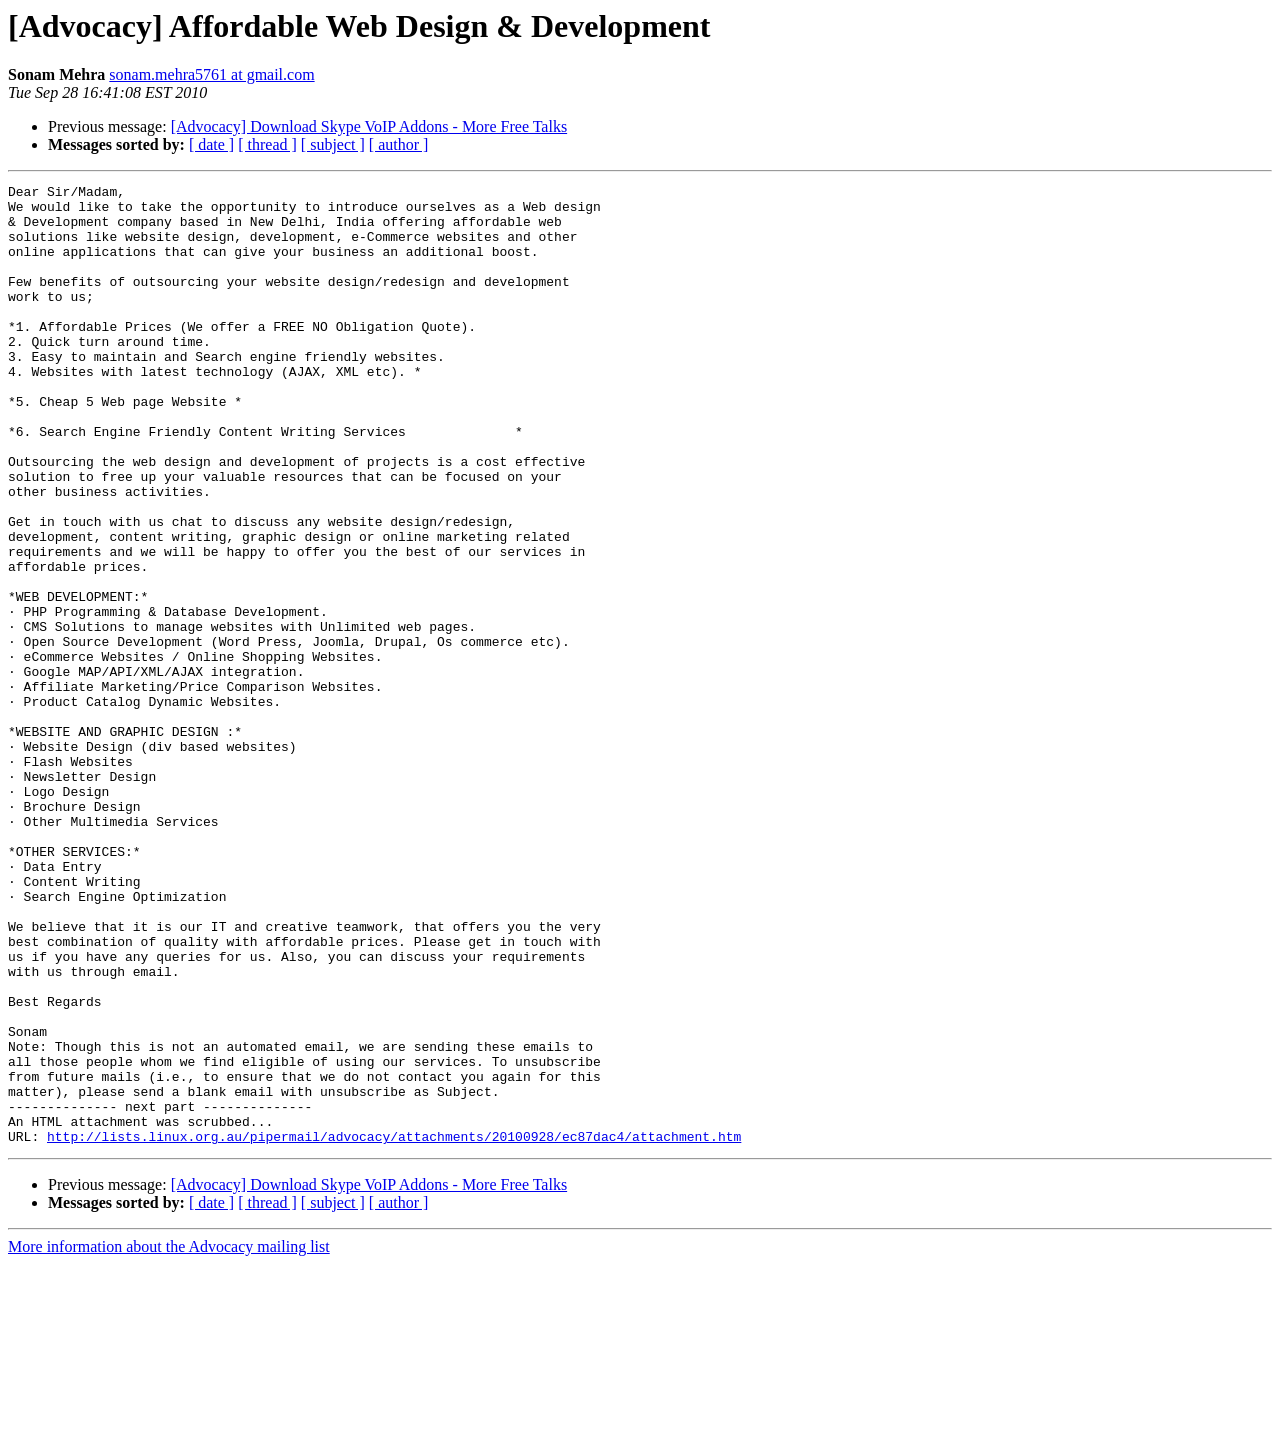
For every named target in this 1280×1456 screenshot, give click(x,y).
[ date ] (211, 144)
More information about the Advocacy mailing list (169, 1438)
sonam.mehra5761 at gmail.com (211, 74)
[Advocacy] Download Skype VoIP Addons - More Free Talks (369, 126)
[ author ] (399, 144)
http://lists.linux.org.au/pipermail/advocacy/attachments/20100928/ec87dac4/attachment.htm (394, 1328)
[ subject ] (333, 144)
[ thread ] (267, 144)
